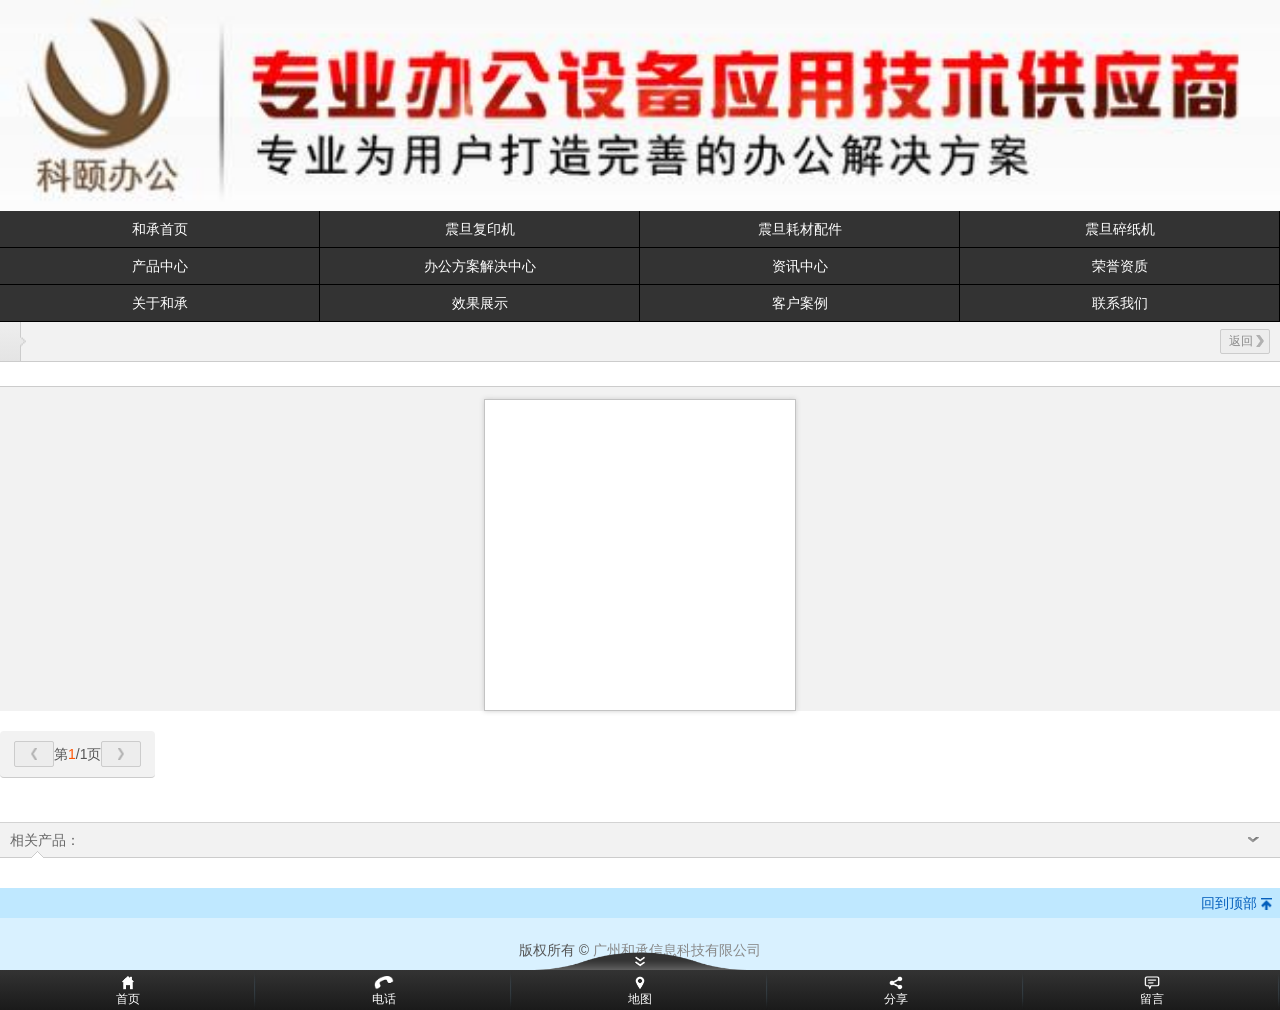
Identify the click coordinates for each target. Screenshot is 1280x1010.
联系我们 (1120, 303)
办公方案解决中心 (480, 266)
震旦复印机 (480, 229)
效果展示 (480, 303)
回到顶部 (1229, 903)
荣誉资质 (1120, 266)
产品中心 (160, 266)
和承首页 (160, 229)
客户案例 (800, 303)
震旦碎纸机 (1120, 229)
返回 (1246, 341)
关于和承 (160, 303)
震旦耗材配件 (800, 229)
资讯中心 (800, 266)
